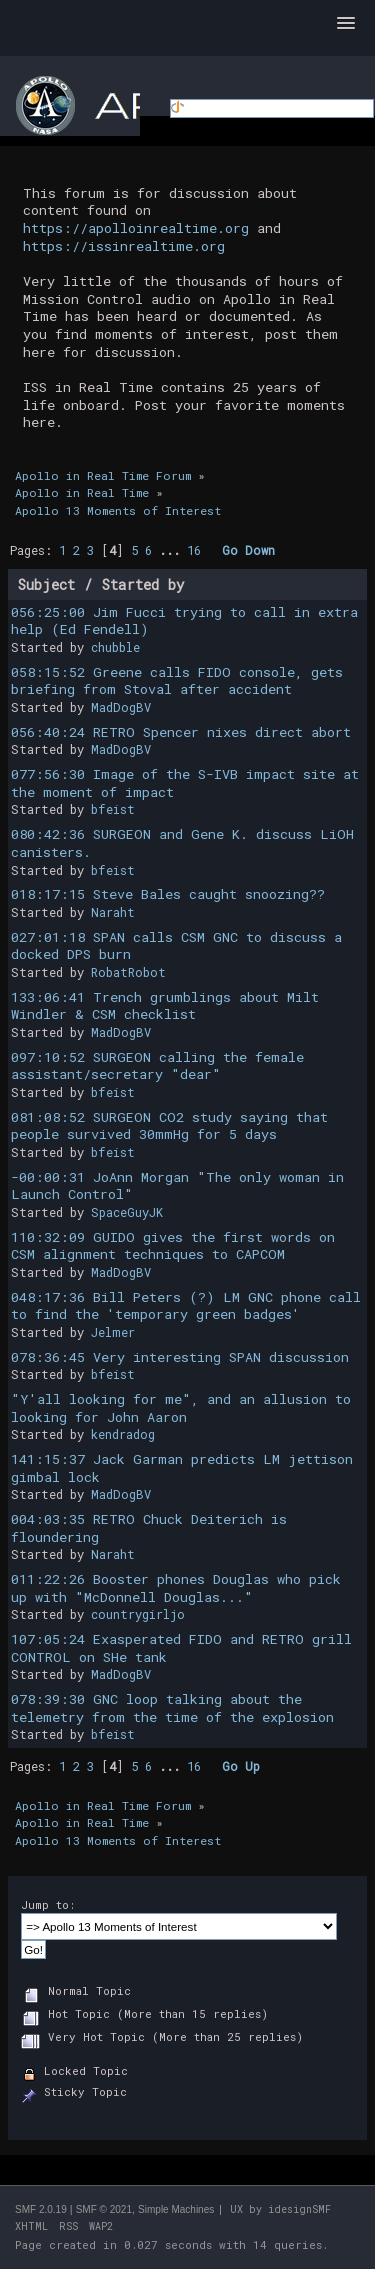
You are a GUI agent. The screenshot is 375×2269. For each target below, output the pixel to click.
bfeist (113, 809)
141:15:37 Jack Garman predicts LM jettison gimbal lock (182, 1468)
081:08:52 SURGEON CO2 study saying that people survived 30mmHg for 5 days (169, 1126)
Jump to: (48, 1904)
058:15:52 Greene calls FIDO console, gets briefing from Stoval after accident (177, 681)
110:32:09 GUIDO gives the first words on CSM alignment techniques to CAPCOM (173, 1246)
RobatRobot (128, 972)
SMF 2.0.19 (41, 2209)
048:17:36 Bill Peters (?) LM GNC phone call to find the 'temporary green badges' (186, 1306)
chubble (115, 647)
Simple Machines (176, 2209)
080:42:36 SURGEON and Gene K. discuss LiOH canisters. (182, 843)
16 (194, 550)
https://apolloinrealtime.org (136, 228)
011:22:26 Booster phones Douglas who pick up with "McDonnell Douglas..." (176, 1588)
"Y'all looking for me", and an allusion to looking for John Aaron (181, 1408)
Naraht (113, 912)
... (173, 550)
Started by (143, 584)
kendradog (123, 1434)
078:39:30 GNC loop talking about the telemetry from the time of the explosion (172, 1708)
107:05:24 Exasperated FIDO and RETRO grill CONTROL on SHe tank (181, 1648)
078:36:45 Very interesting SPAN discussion (180, 1357)
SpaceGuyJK (127, 1212)
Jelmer (113, 1332)
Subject (46, 584)
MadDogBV (121, 707)
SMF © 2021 (104, 2209)
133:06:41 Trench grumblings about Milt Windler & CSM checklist (165, 1006)
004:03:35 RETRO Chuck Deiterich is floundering (149, 1528)
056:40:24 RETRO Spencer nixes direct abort (181, 732)
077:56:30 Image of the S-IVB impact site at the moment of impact (185, 783)
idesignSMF (299, 2209)
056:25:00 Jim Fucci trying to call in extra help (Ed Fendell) (184, 621)
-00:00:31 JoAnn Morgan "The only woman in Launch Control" (177, 1186)
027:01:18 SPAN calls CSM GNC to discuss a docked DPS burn (176, 946)
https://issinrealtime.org (124, 246)
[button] (346, 24)
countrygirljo (138, 1614)
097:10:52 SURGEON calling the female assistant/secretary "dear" (157, 1066)
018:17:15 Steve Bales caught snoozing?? (168, 894)
